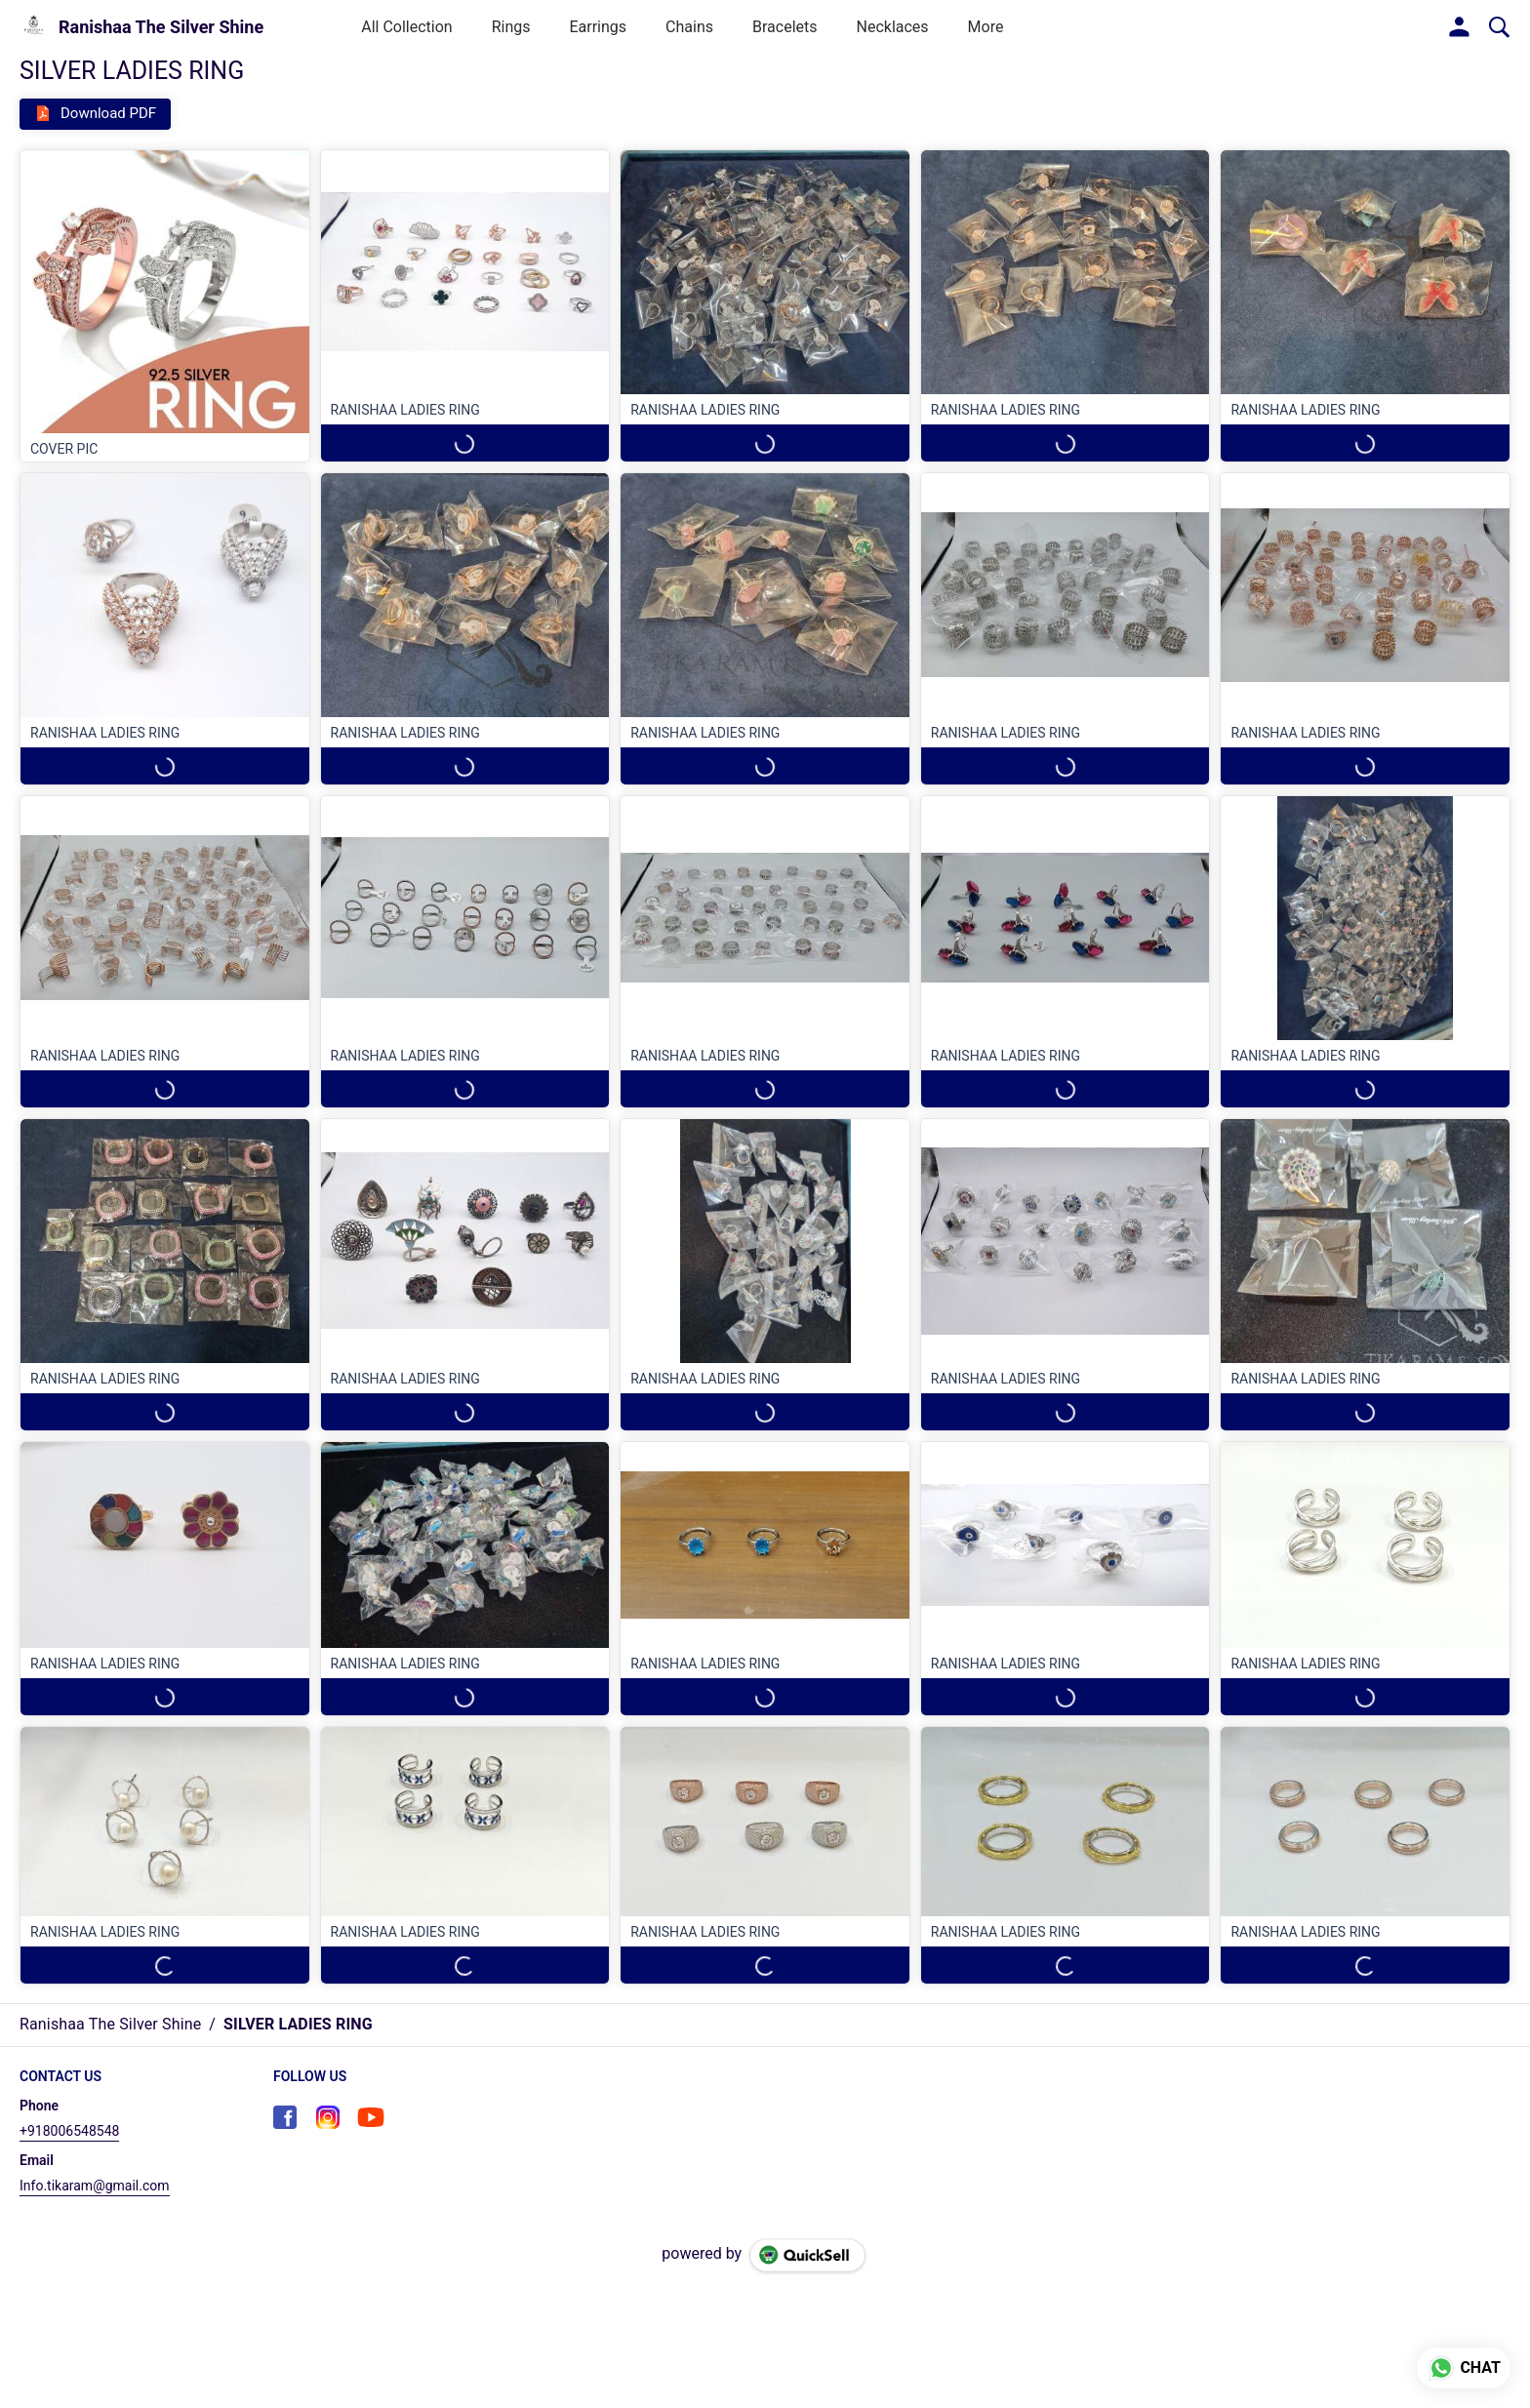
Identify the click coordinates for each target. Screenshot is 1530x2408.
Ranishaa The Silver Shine (161, 27)
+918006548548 (69, 2131)
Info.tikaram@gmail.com (95, 2185)
